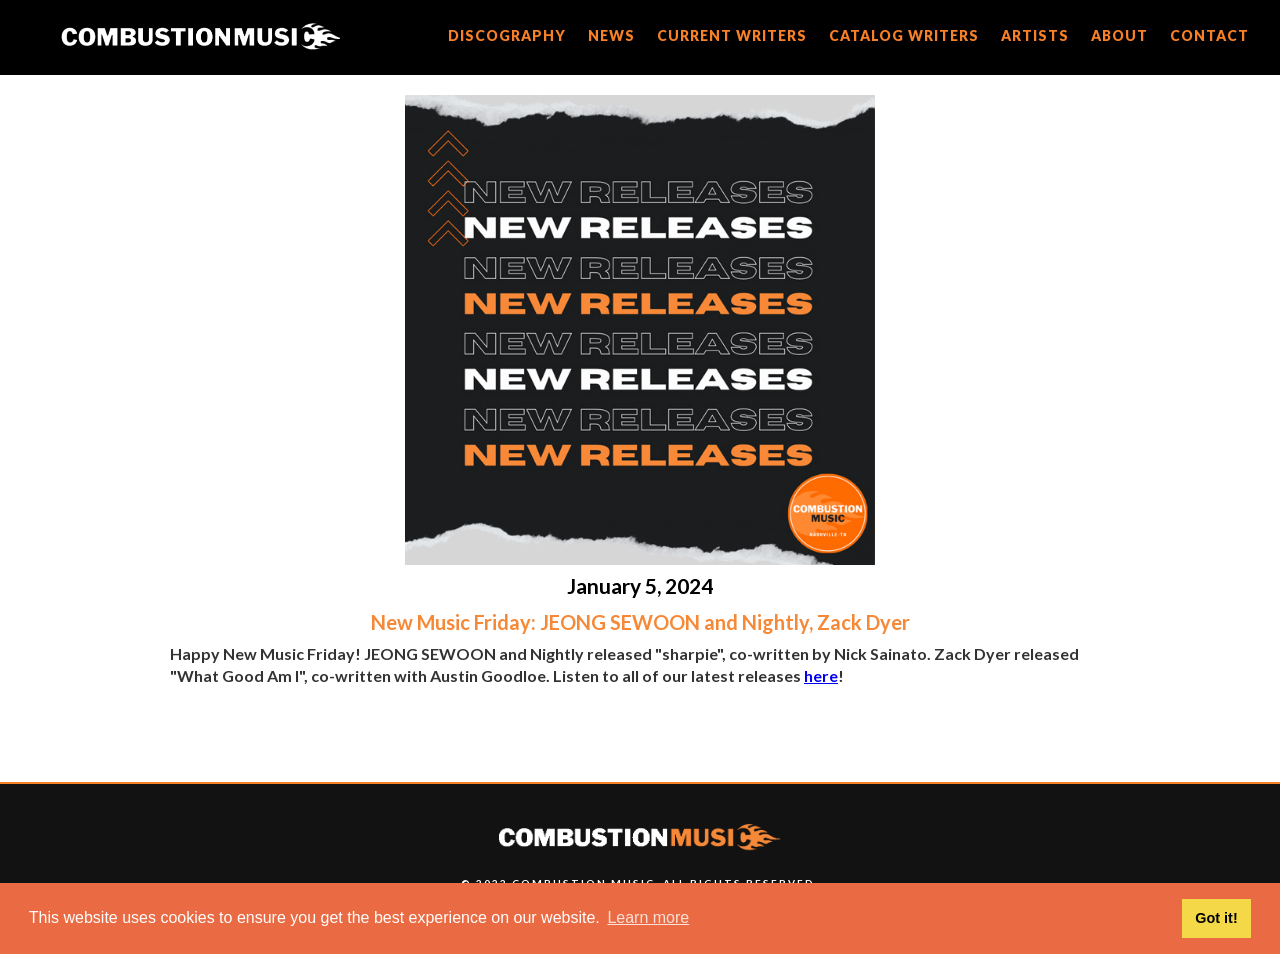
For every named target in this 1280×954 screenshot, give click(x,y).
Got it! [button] (1216, 918)
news (611, 35)
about (1119, 35)
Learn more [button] (648, 917)
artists (1035, 35)
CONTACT (1209, 35)
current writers (732, 35)
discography (507, 35)
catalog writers (904, 35)
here (821, 675)
